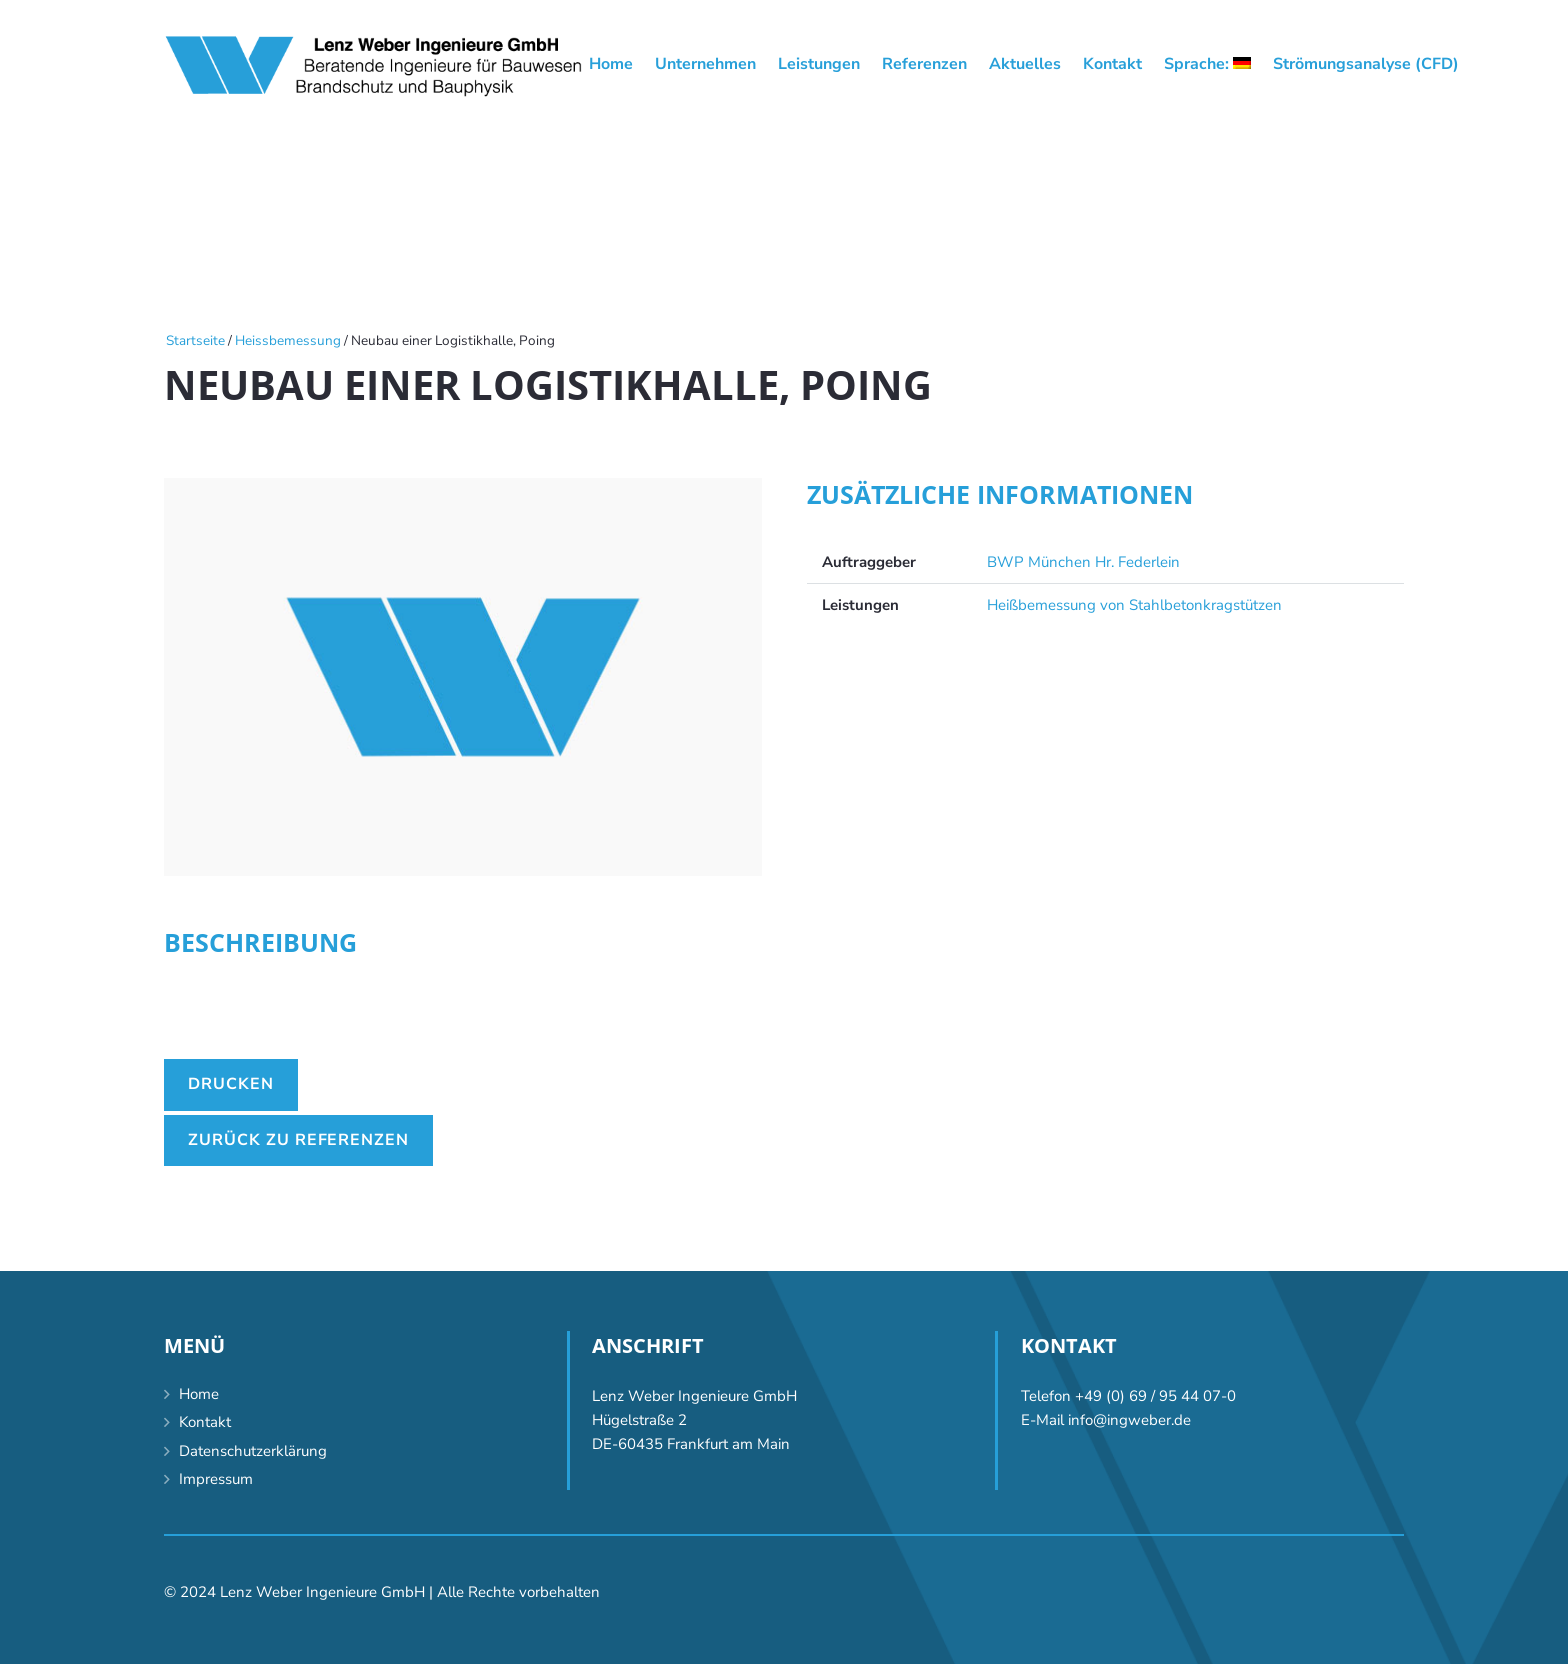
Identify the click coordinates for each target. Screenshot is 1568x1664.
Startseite (195, 340)
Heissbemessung (288, 340)
